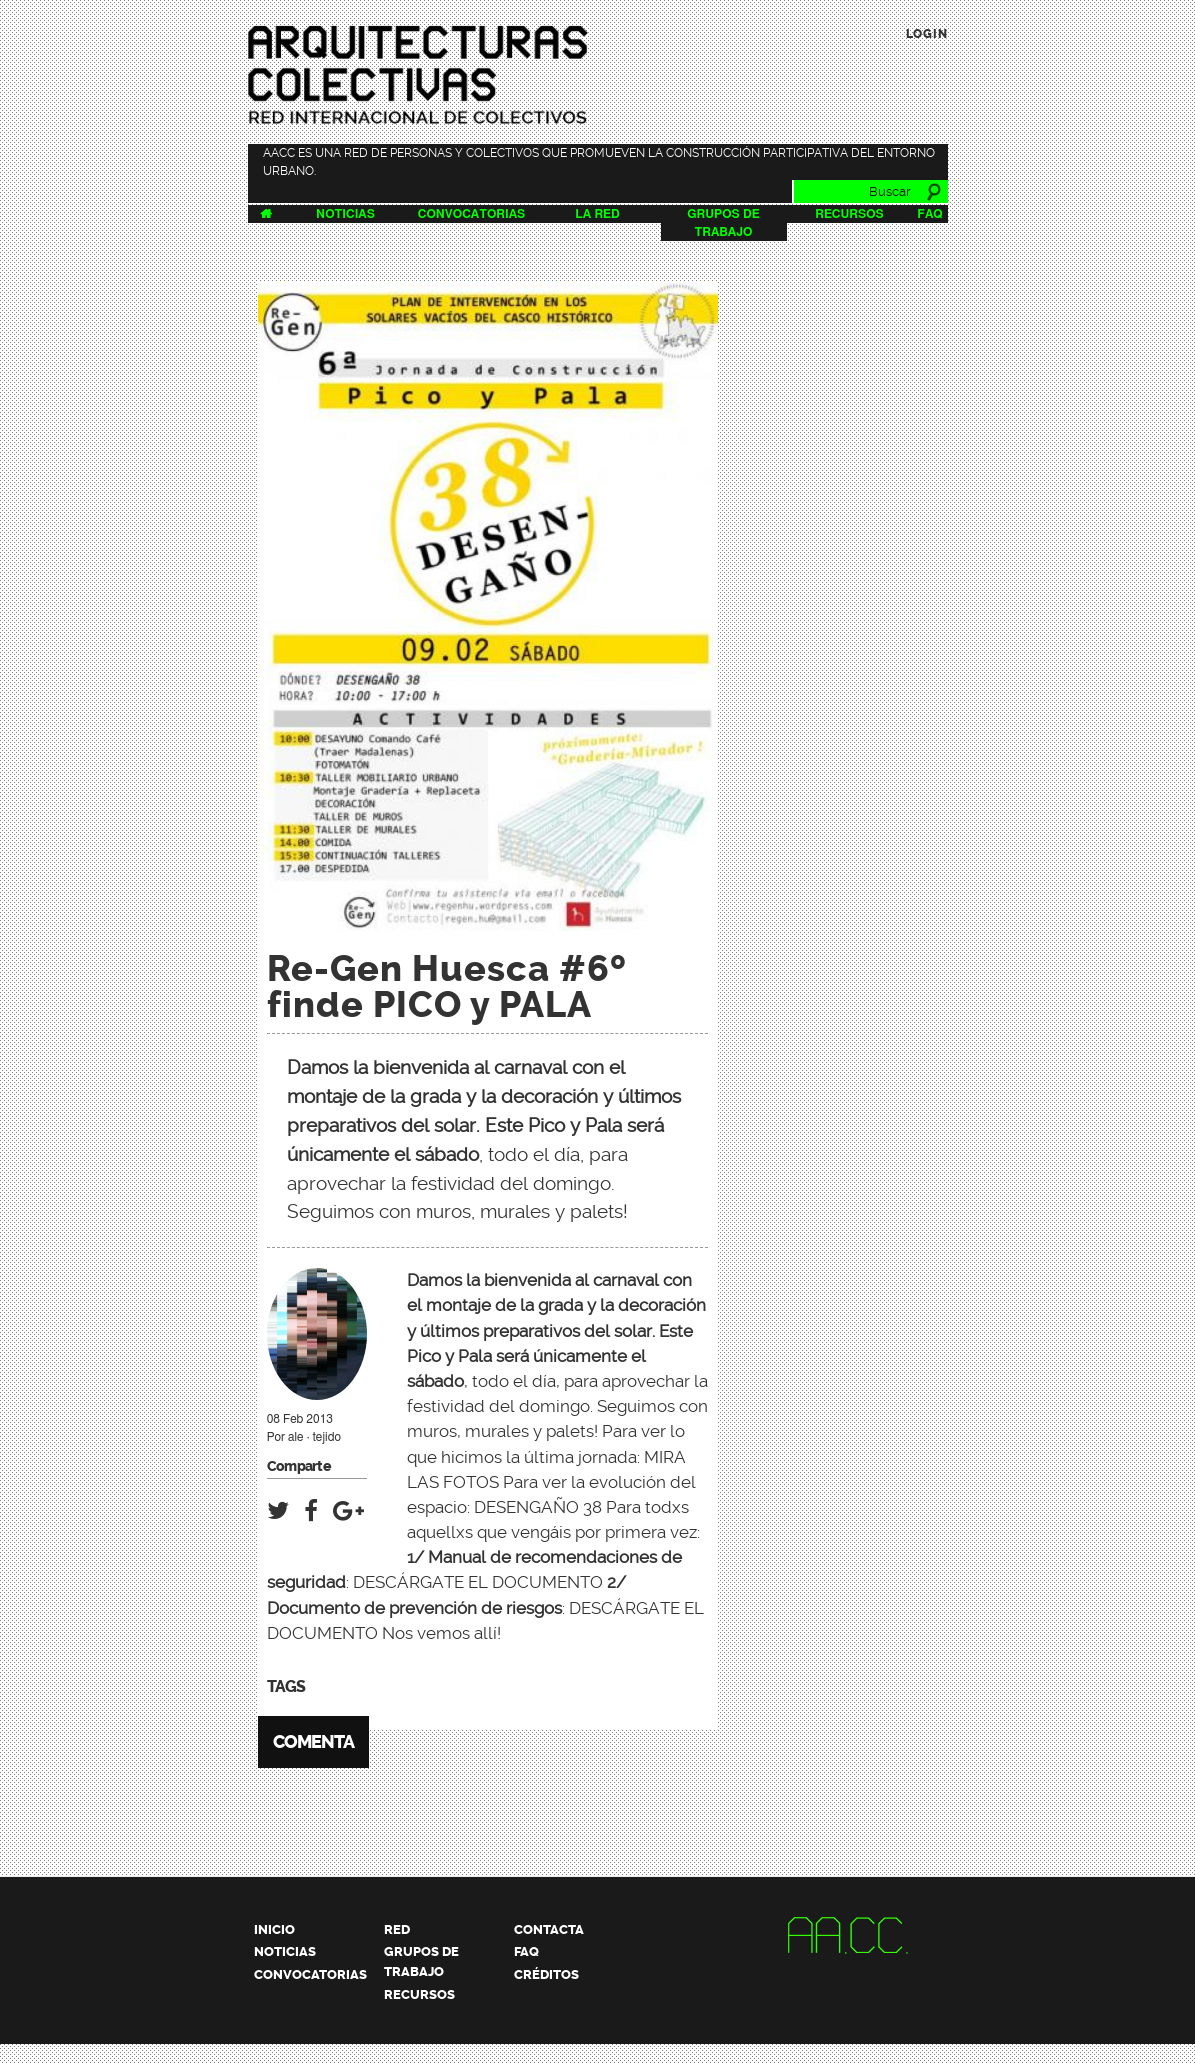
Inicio (274, 1929)
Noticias (345, 214)
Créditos (546, 1974)
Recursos (849, 214)
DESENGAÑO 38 (538, 1507)
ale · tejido (314, 1437)
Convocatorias (471, 214)
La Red (597, 214)
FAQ (929, 214)
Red (397, 1929)
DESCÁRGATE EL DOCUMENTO (478, 1582)
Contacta (549, 1929)
